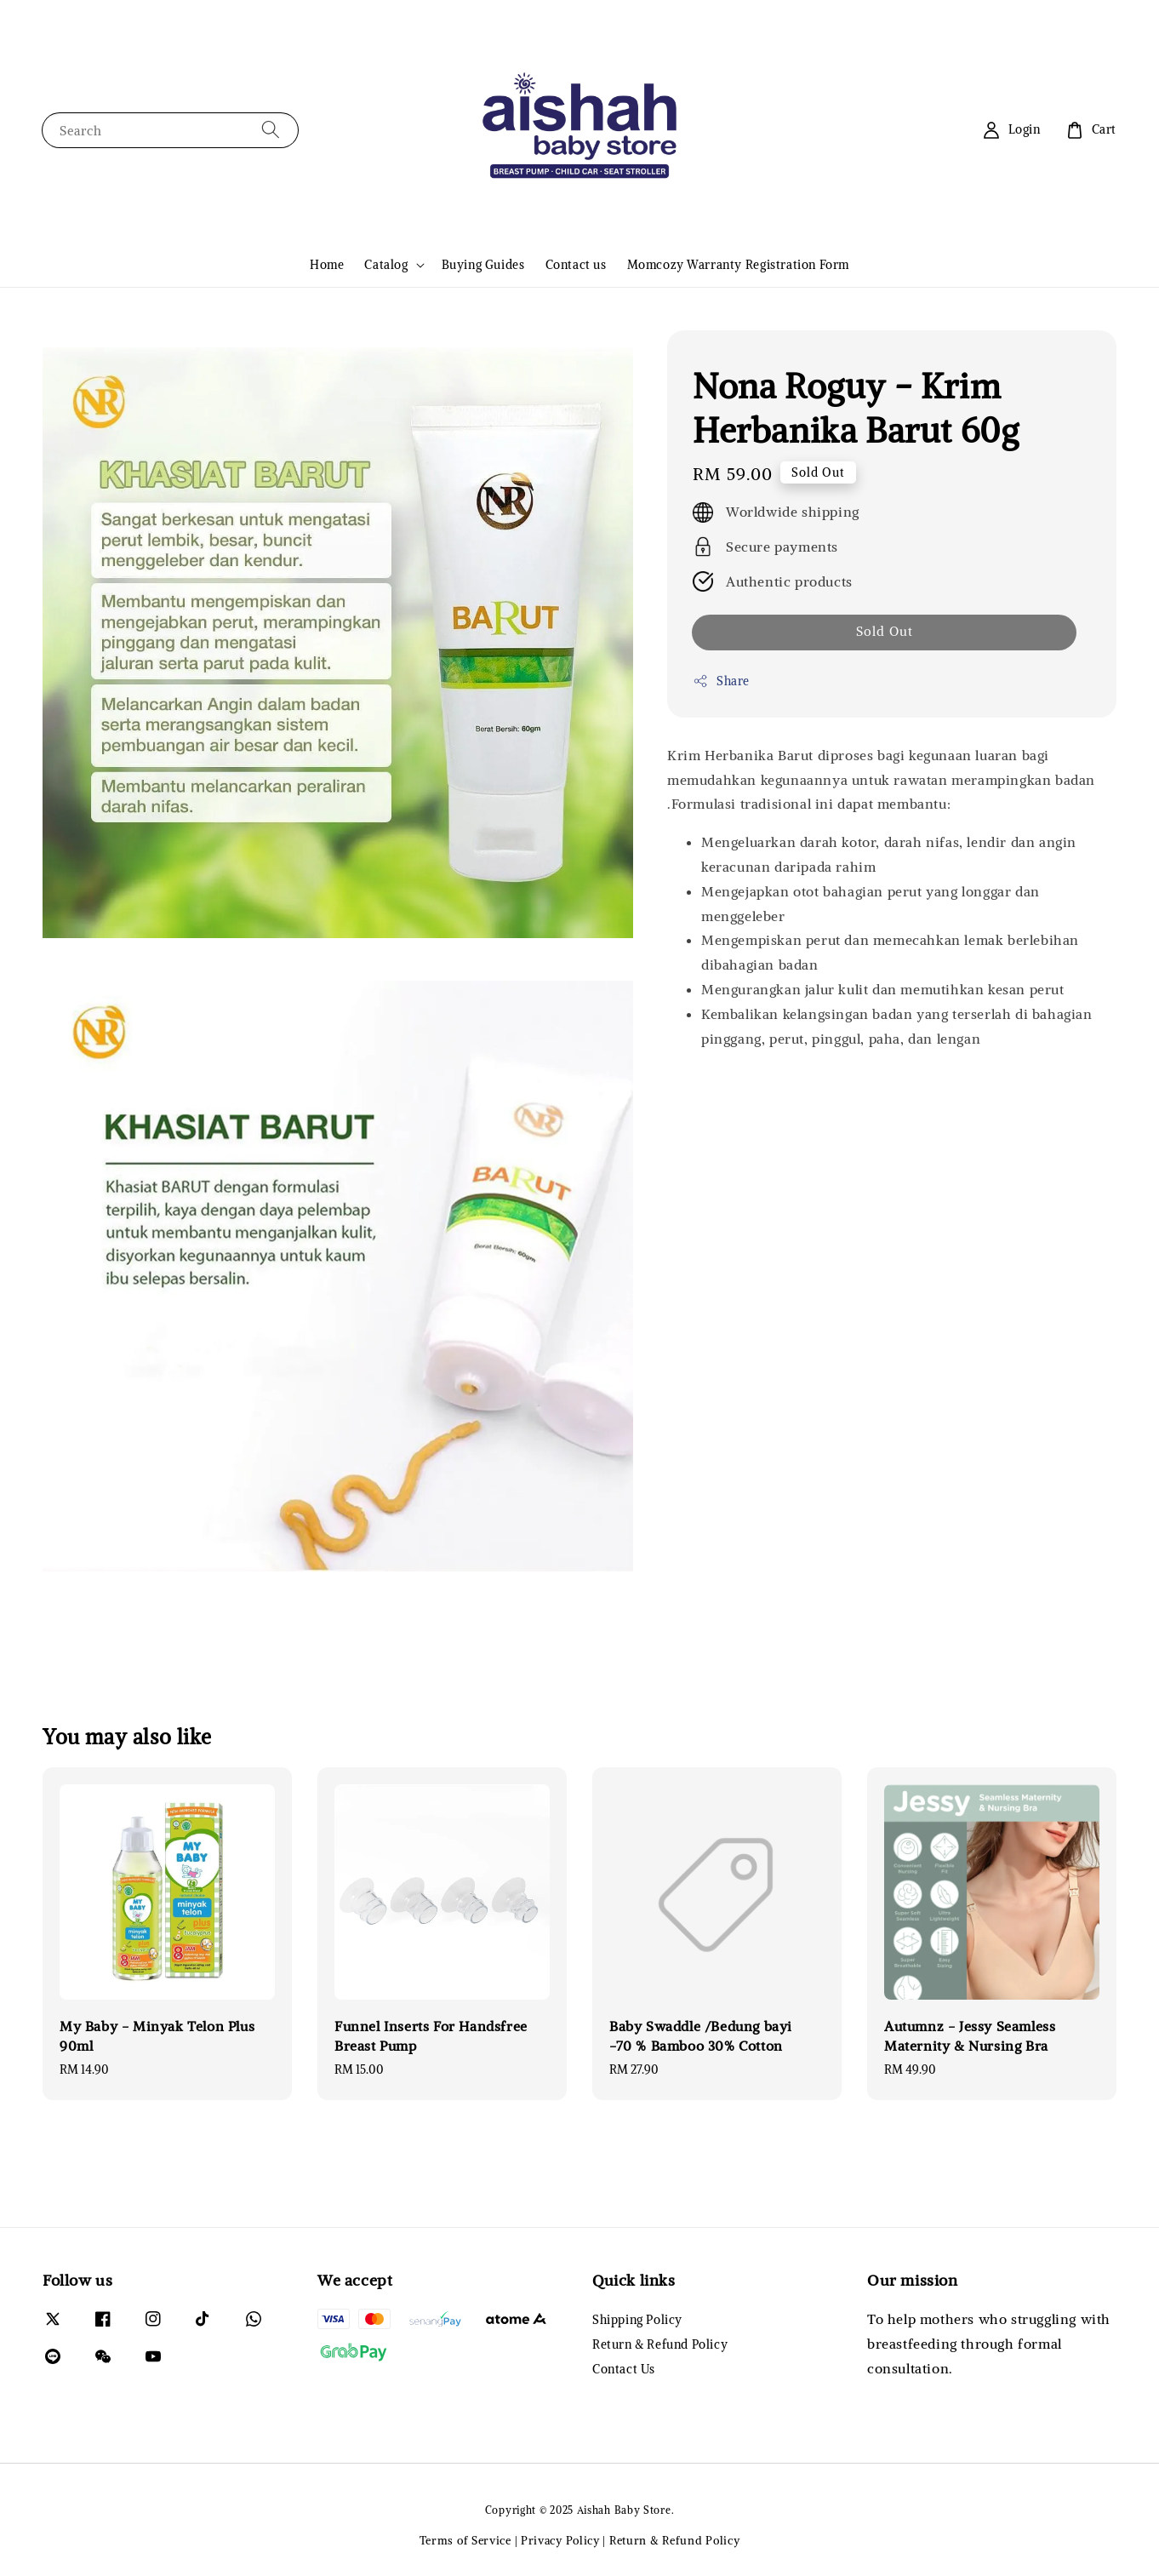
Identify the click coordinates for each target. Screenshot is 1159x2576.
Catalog (386, 264)
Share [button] (721, 681)
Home (327, 264)
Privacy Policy (560, 2540)
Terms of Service (465, 2540)
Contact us (576, 264)
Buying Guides (483, 264)
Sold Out (884, 631)
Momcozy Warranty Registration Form (738, 264)
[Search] (270, 129)
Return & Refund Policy (660, 2344)
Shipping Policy (637, 2319)
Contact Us (623, 2369)
